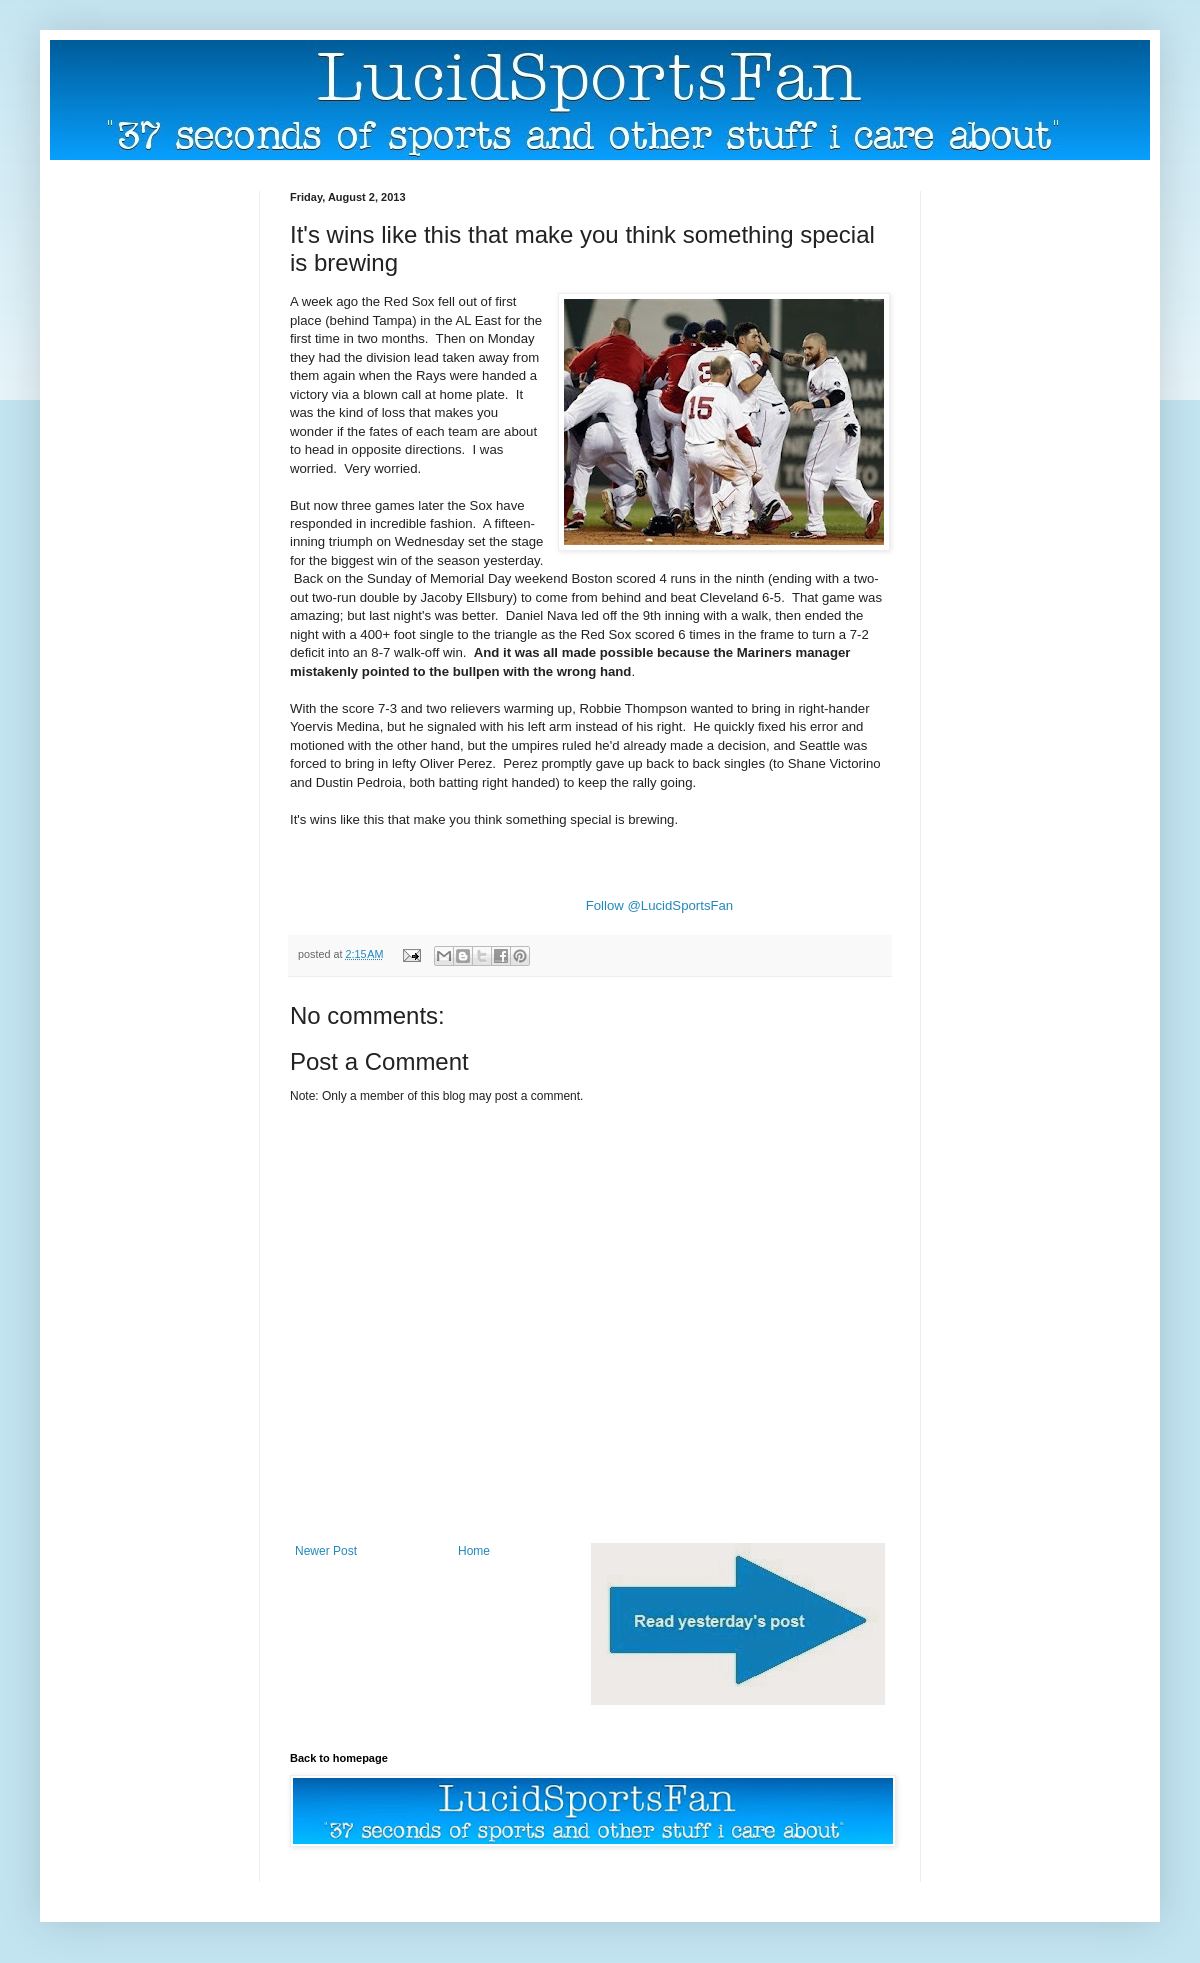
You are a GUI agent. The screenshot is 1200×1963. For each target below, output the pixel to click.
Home (474, 1551)
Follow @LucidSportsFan (660, 905)
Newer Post (326, 1551)
